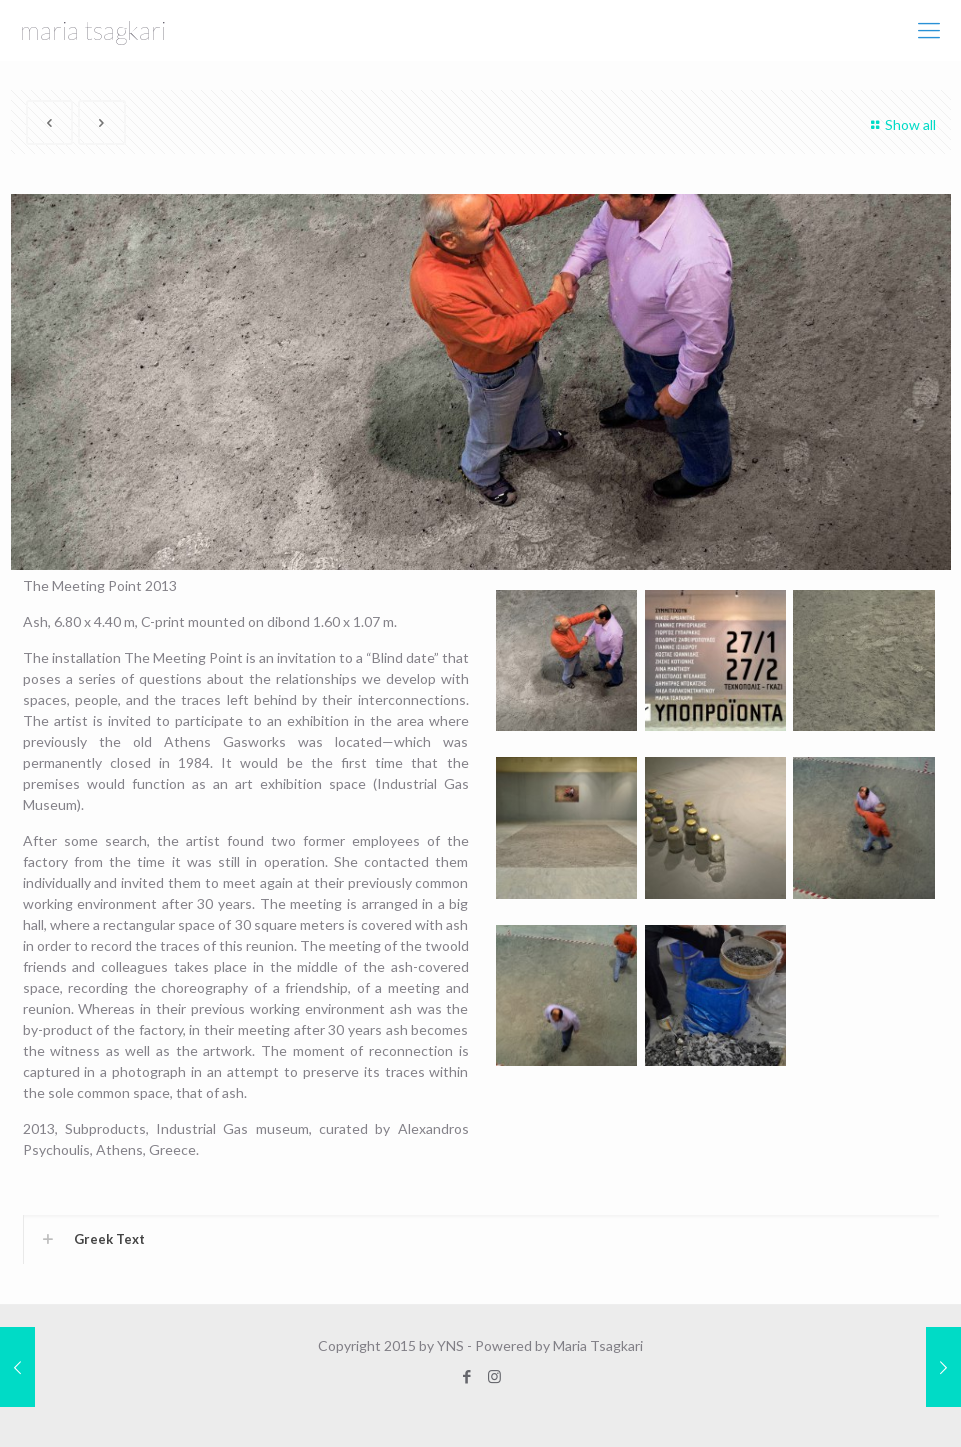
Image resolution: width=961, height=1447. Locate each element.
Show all (900, 124)
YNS (450, 1345)
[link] (481, 1239)
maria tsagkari (93, 30)
